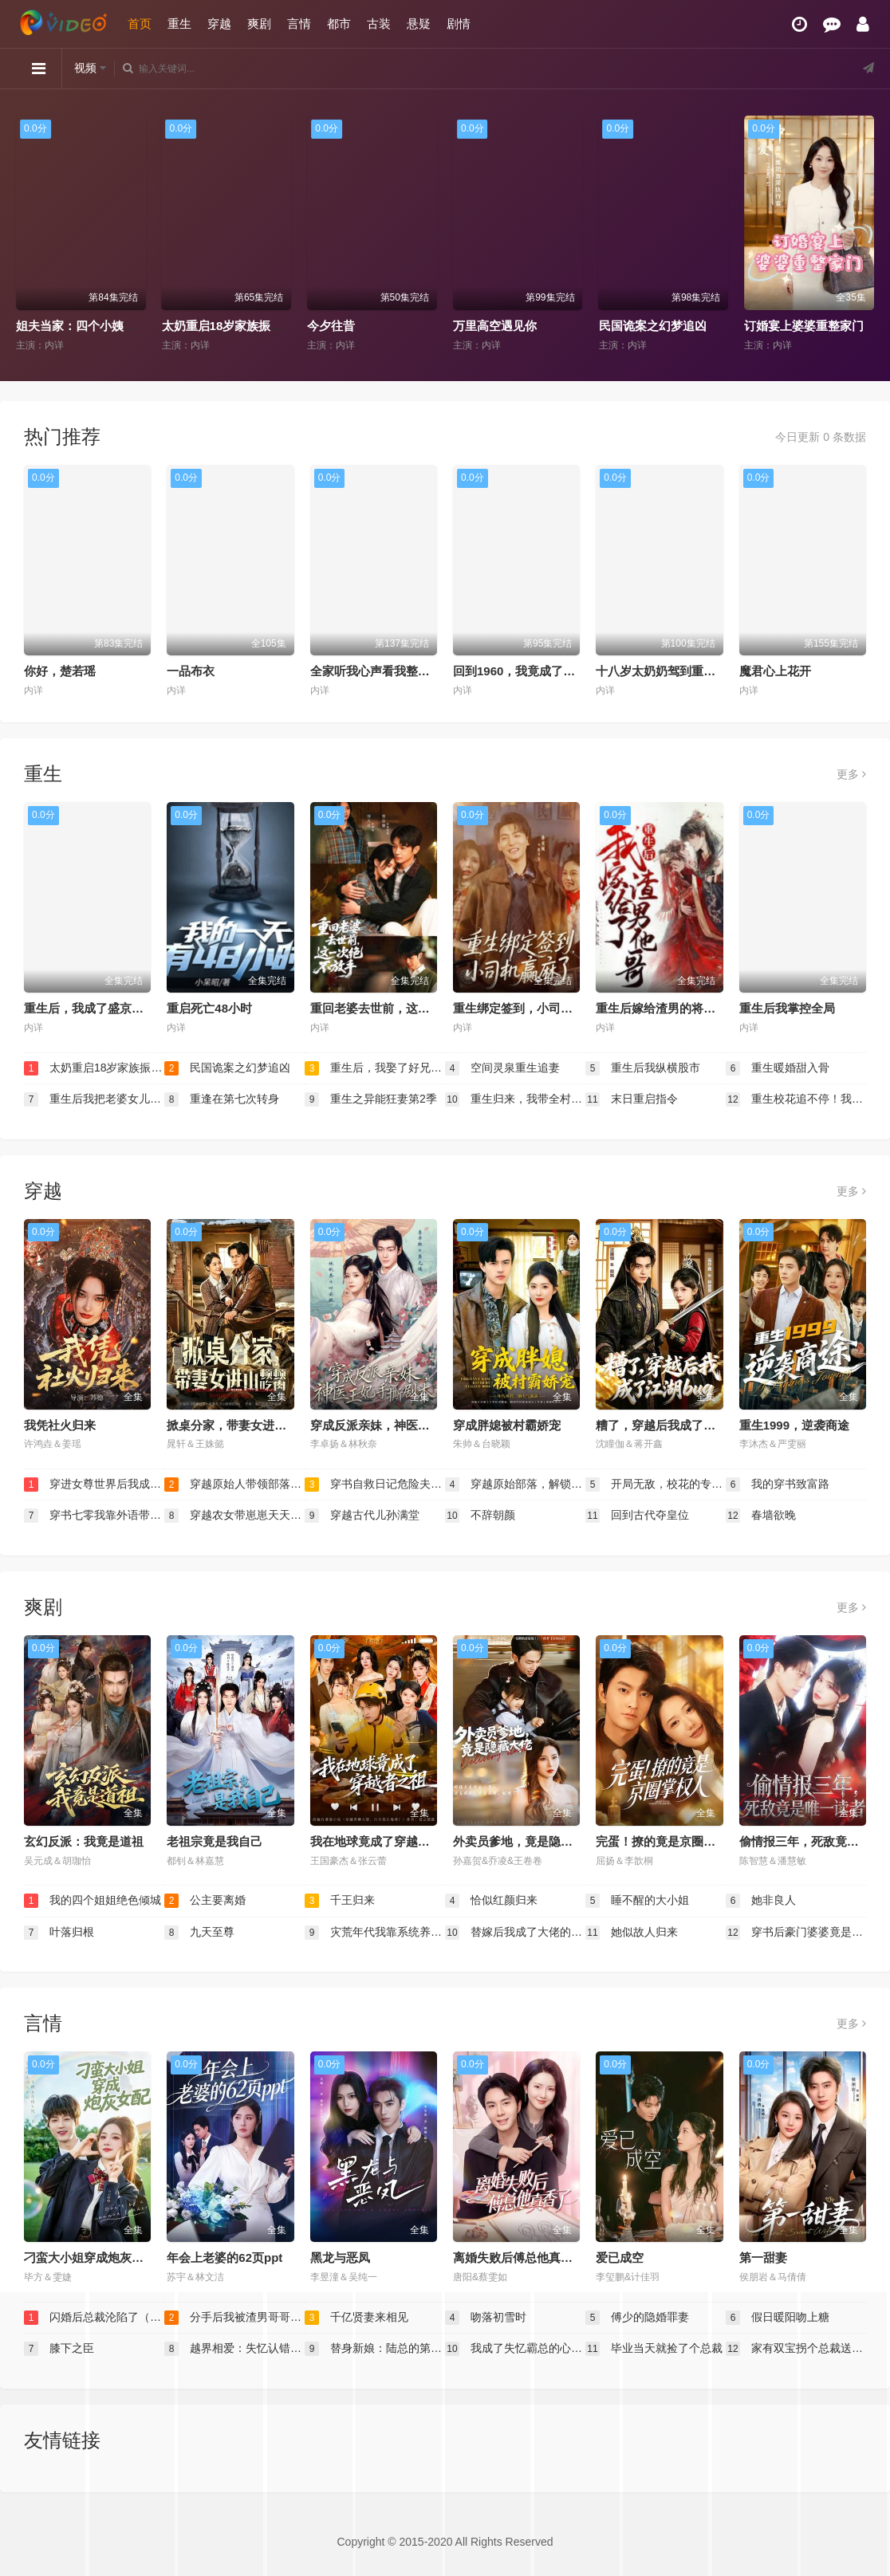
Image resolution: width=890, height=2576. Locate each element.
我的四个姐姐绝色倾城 (92, 1901)
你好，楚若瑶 (60, 671)
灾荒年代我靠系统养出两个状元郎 (375, 1932)
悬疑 (419, 23)
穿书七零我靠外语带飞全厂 (94, 1515)
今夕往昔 (331, 325)
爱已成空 (620, 2257)
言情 (299, 23)
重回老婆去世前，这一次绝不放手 (400, 1008)
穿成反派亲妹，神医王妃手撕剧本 (400, 1425)
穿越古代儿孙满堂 (362, 1515)
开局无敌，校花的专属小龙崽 (655, 1484)
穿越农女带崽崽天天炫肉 (234, 1515)
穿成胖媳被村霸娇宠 (507, 1425)
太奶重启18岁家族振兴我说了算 (246, 325)
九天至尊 (199, 1932)
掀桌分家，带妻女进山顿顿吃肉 (250, 1425)
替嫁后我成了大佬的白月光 (515, 1932)
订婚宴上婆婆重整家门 (804, 325)
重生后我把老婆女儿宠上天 (94, 1099)
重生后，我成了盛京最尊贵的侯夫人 (119, 1008)
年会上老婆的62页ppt (224, 2257)
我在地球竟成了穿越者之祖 (382, 1841)
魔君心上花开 (775, 671)
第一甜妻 (763, 2257)
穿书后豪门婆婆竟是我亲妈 (796, 1932)
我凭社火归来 (60, 1425)
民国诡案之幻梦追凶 (653, 325)
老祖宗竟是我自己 (214, 1841)
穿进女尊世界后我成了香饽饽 (94, 1484)
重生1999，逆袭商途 (794, 1425)
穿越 (219, 23)
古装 (379, 23)
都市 (339, 23)
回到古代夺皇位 (637, 1515)
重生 (179, 23)
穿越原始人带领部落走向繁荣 (234, 1484)
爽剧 (259, 23)
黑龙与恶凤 (340, 2257)
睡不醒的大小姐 (637, 1901)
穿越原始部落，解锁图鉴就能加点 (515, 1484)
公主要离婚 (205, 1901)
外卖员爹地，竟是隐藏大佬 (525, 1841)
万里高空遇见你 (495, 325)
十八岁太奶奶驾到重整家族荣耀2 (683, 671)
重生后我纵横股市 (642, 1068)
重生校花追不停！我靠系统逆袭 (796, 1099)
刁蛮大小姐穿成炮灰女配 (90, 2257)
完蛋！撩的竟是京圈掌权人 (667, 1841)
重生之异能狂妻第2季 (371, 1099)
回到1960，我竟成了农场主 (526, 671)
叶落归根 (59, 1932)
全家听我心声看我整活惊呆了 (388, 671)
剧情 (459, 23)
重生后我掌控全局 (787, 1008)
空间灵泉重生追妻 (502, 1068)
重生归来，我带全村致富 (515, 1099)
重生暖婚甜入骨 (777, 1068)
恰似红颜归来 (491, 1901)
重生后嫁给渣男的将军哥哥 (667, 1008)
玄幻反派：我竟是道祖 (84, 1841)
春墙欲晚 (761, 1515)
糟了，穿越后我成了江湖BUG (675, 1425)
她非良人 (761, 1901)
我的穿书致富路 (777, 1484)
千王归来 (340, 1901)
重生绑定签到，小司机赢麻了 (530, 1008)
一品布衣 (191, 671)
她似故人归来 (631, 1932)
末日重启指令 (631, 1099)
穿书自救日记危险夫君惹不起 (375, 1484)
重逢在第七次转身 (221, 1099)
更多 (851, 774)
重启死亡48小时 (209, 1008)
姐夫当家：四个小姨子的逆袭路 (99, 325)
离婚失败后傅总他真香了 (519, 2257)
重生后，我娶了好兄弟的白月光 (375, 1068)
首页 (140, 23)
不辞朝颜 (480, 1515)
